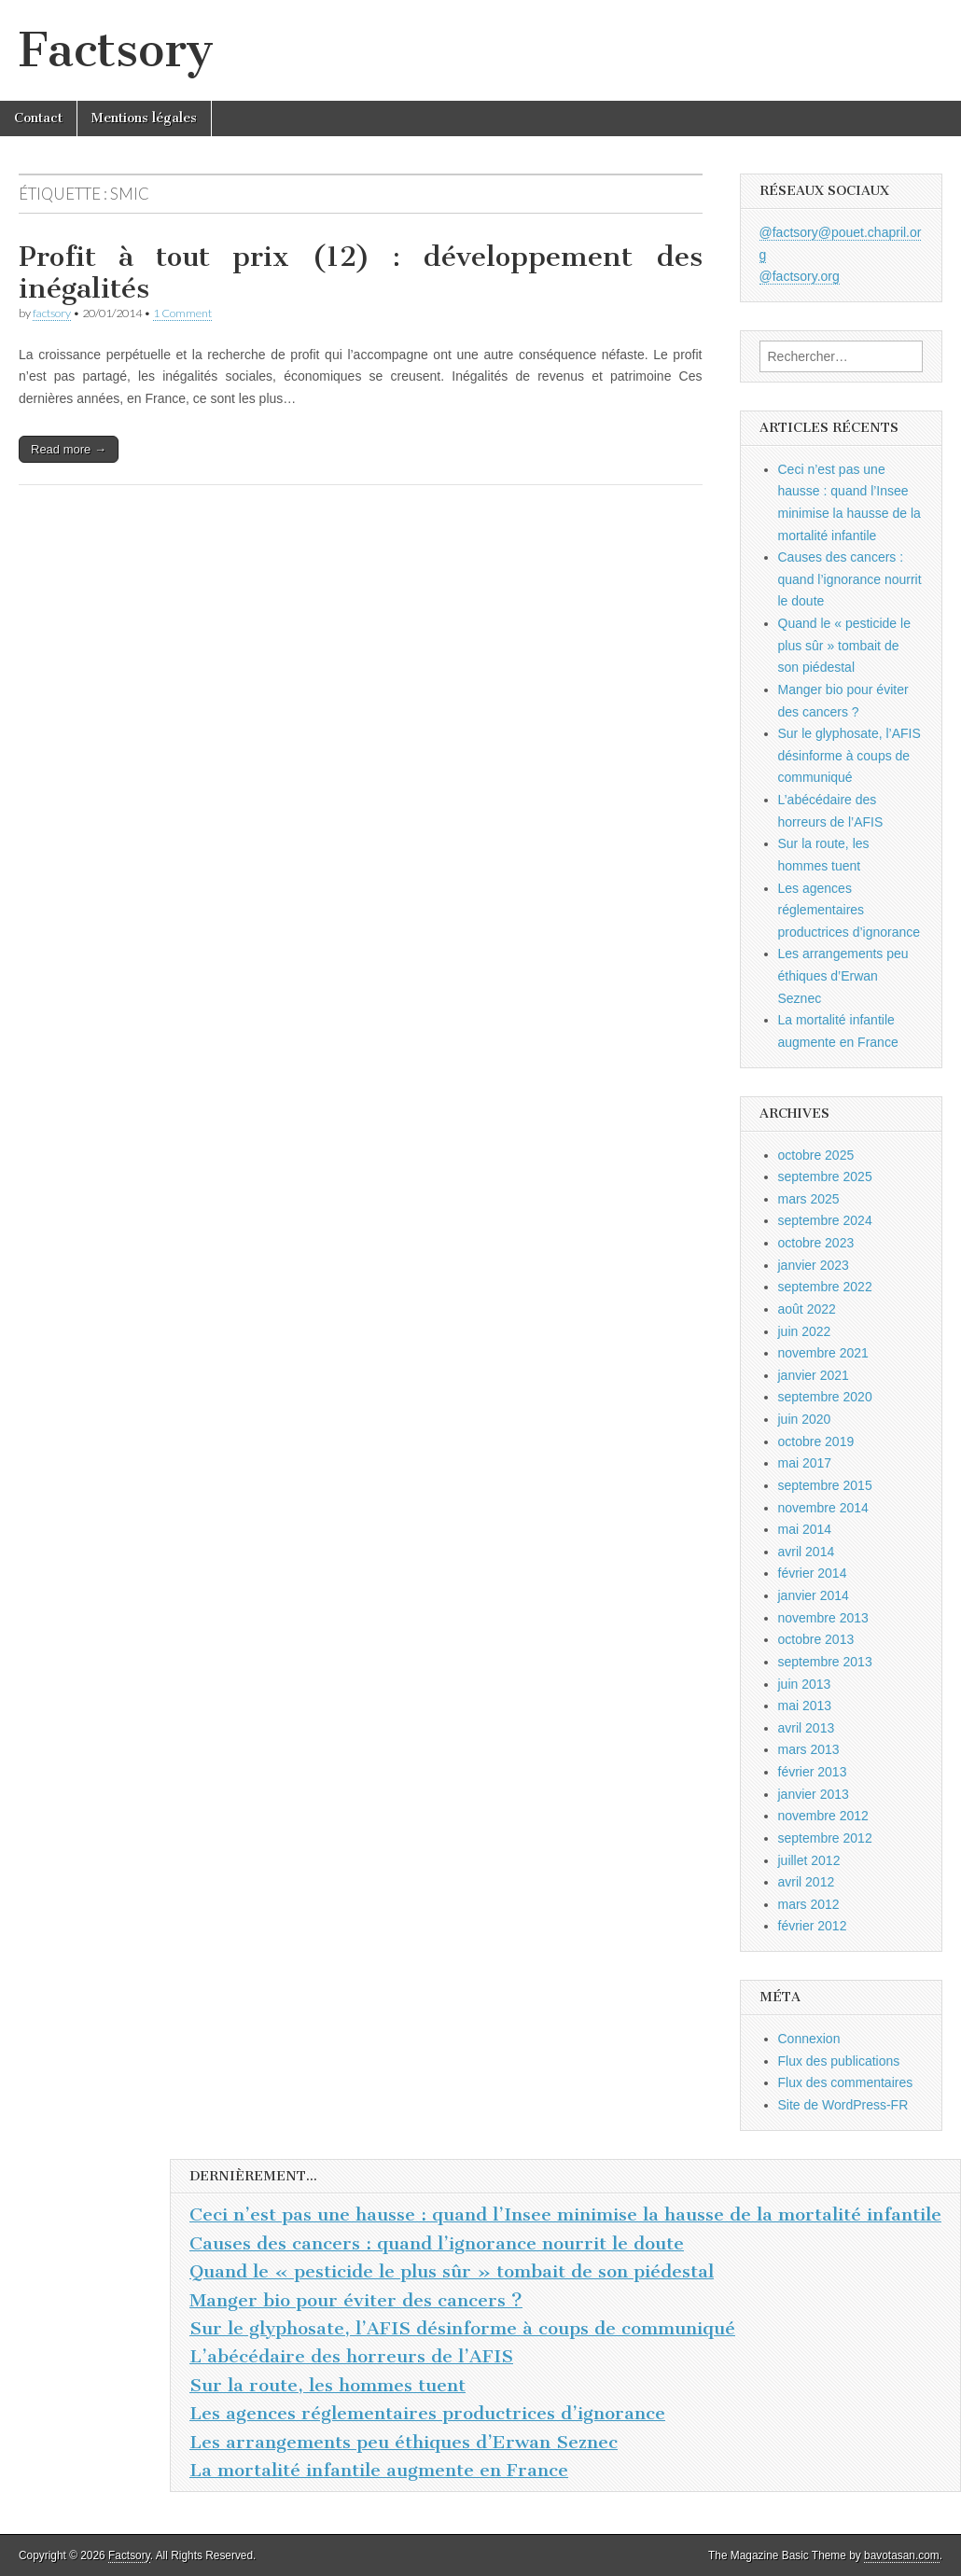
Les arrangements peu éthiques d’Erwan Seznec (843, 975)
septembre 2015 (825, 1485)
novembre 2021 (823, 1352)
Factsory (116, 49)
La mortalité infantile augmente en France (378, 2470)
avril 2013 (806, 1727)
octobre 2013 (816, 1639)
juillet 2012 (809, 1860)
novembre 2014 (823, 1507)
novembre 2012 (823, 1815)
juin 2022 (804, 1331)
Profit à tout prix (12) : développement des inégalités (361, 272)
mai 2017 (805, 1462)
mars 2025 (809, 1198)
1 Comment (182, 313)
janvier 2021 (813, 1375)
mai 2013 (805, 1705)
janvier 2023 (813, 1265)
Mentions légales (144, 118)
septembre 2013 (825, 1661)
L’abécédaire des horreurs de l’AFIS (351, 2356)
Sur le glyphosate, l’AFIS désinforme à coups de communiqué (849, 755)
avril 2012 (806, 1881)
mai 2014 (805, 1529)
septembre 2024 (825, 1220)
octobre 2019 (816, 1441)
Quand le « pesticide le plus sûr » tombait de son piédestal (844, 645)
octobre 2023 (816, 1242)
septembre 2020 (825, 1396)
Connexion (809, 2038)
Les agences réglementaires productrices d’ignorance (849, 910)
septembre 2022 (825, 1286)
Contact (38, 118)
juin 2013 (804, 1684)
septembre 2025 (825, 1176)
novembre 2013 (823, 1617)
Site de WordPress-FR (843, 2104)
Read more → (68, 449)
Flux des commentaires (845, 2082)
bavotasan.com (902, 2555)
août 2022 (807, 1309)
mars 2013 (809, 1749)
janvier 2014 (813, 1595)
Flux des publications (839, 2061)
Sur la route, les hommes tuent (327, 2385)
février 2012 (812, 1925)
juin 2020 (804, 1419)
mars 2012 (809, 1904)
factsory (52, 313)
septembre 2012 (825, 1838)
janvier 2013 (813, 1794)
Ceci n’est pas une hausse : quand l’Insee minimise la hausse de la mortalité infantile (565, 2214)
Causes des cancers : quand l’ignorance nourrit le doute (850, 579)
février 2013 (812, 1771)
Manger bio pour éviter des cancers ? (355, 2300)
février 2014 (812, 1573)
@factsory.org (799, 276)
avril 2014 (806, 1551)
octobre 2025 (816, 1155)
